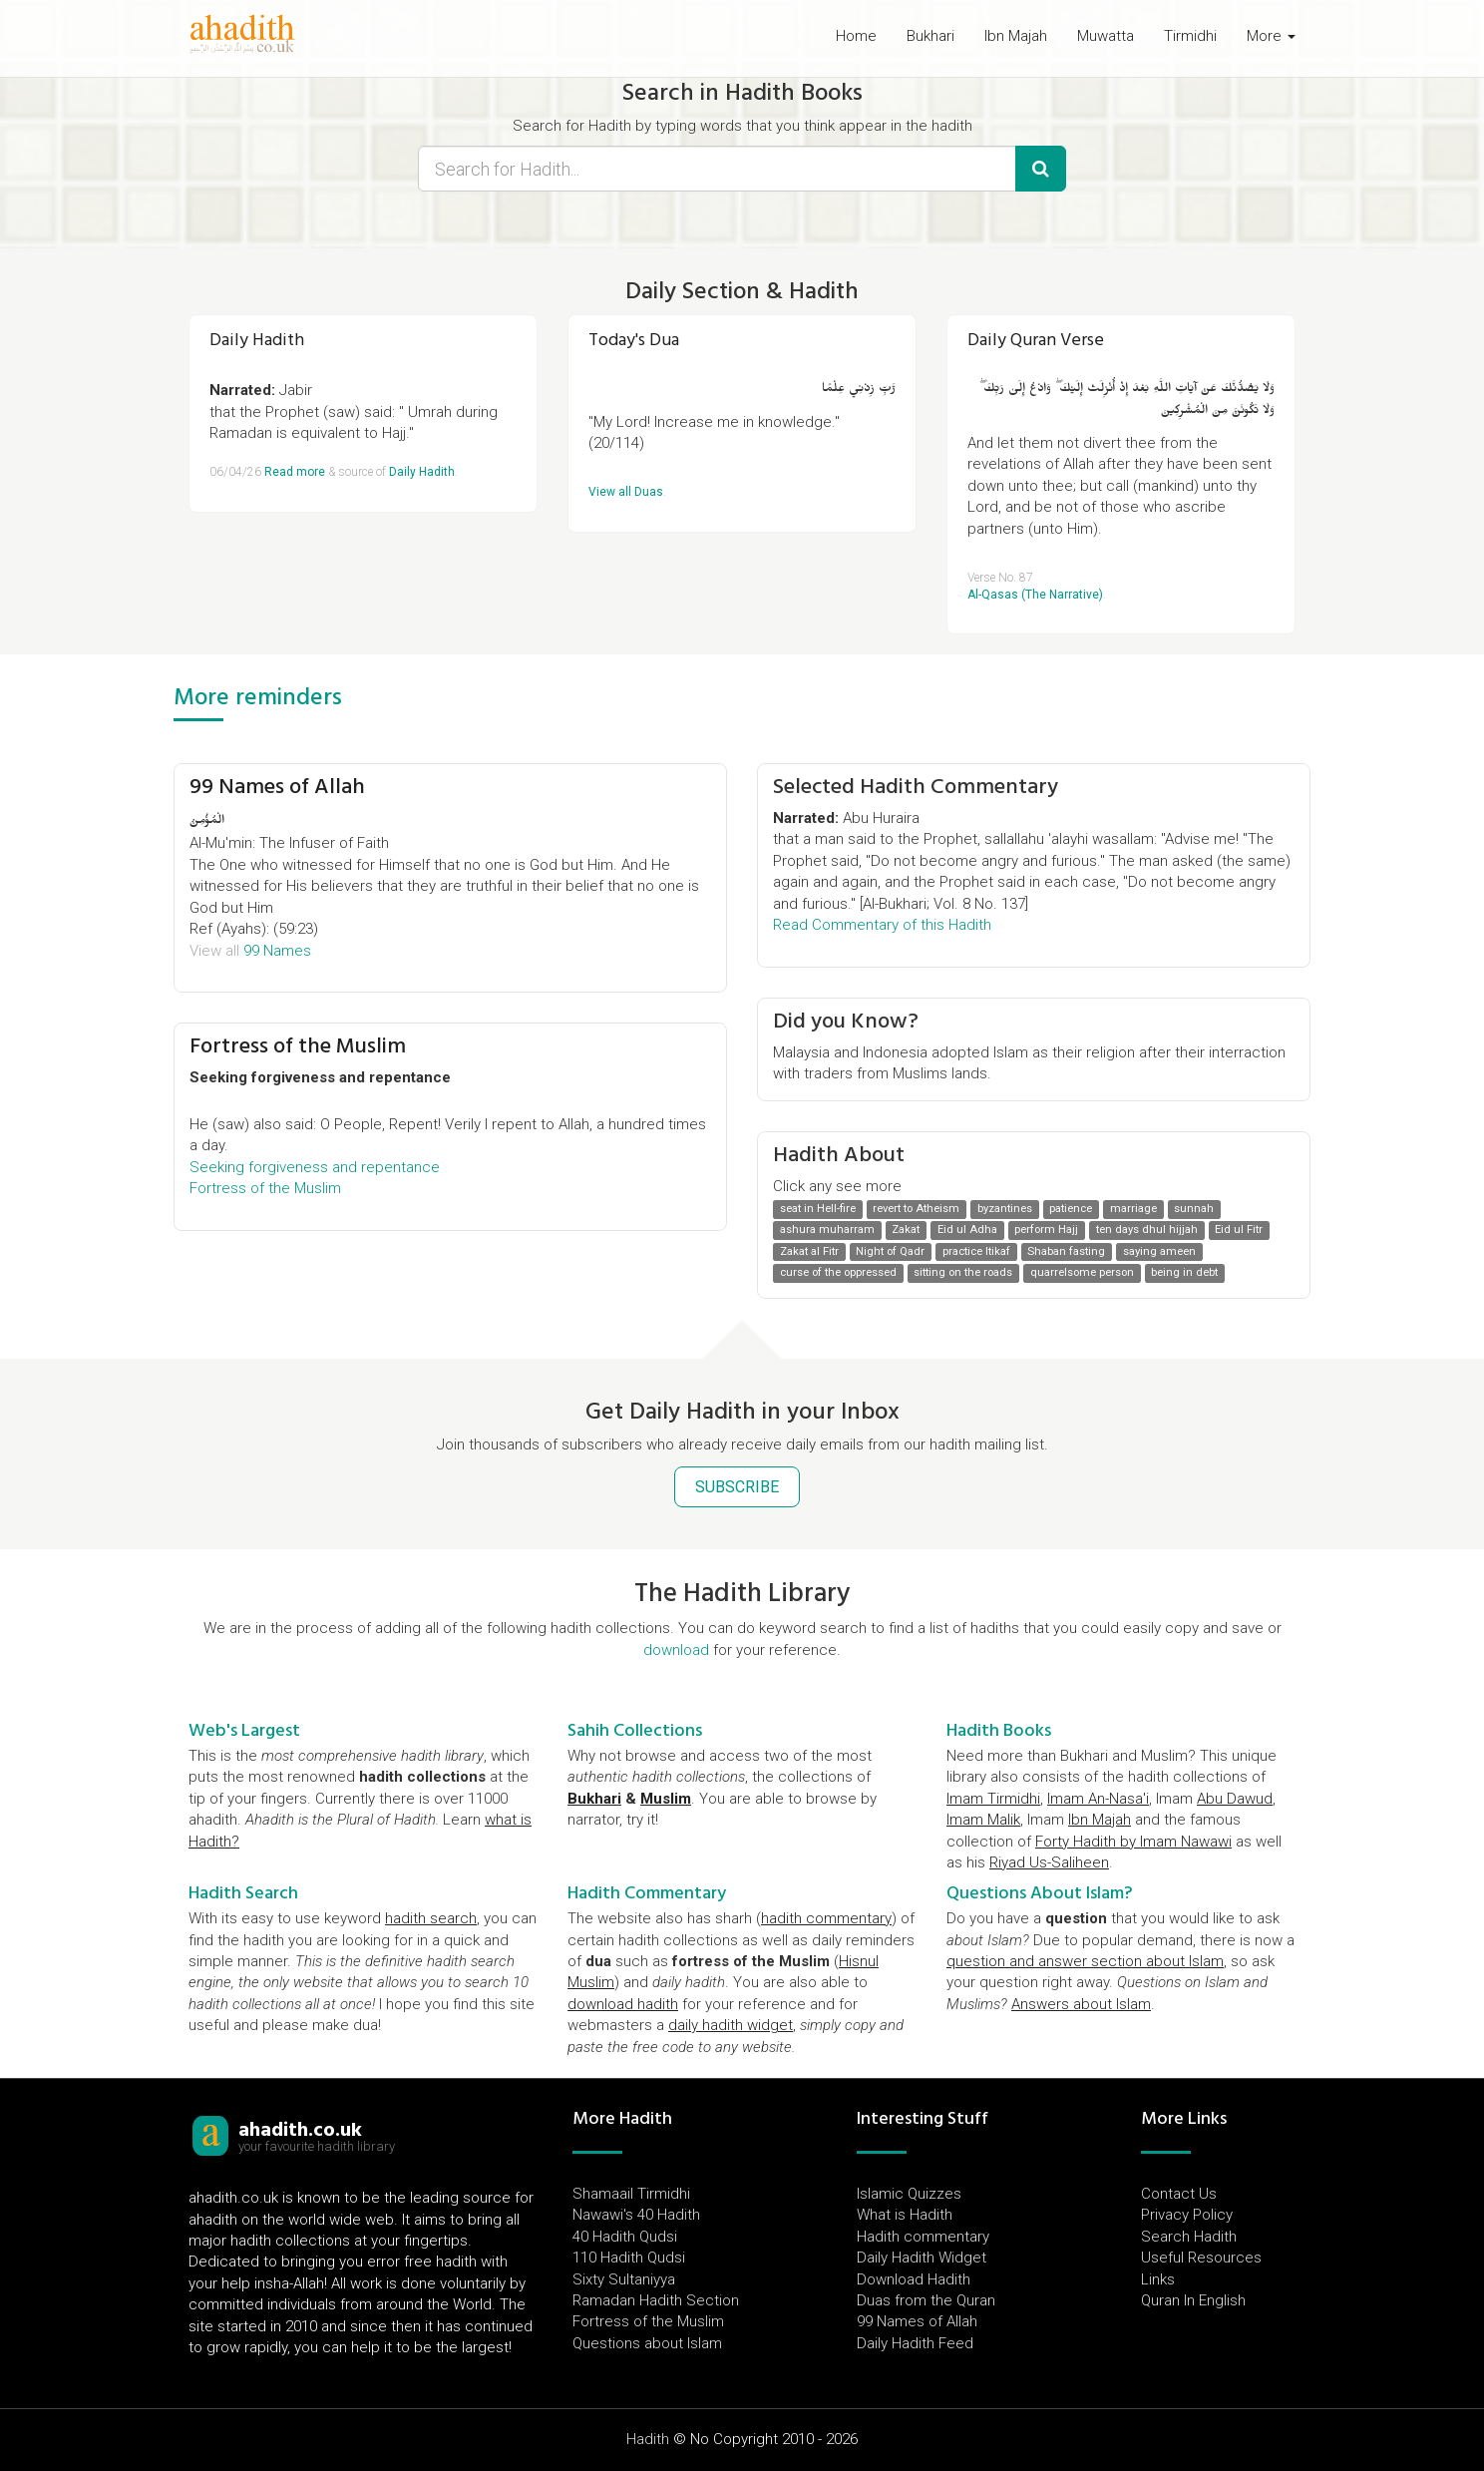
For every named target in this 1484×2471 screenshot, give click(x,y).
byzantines (1004, 1208)
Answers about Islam (1081, 2004)
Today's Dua (633, 339)
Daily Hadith (256, 339)
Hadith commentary (923, 2237)
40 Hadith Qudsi (624, 2237)
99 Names (277, 951)
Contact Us (1179, 2194)
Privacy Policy (1187, 2215)
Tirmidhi (1190, 36)
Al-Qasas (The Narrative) (1035, 595)
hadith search (431, 1918)
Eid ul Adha (967, 1230)
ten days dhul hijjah (1147, 1230)
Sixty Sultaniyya (623, 2279)
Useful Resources (1201, 2257)
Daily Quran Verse (1035, 339)
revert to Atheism (916, 1208)
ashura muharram (827, 1230)
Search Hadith (1189, 2237)
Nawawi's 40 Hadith (636, 2215)
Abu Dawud (1235, 1799)
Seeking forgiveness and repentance (314, 1167)
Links (1158, 2279)
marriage (1133, 1208)
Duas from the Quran (926, 2300)
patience (1070, 1208)
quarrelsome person (1082, 1272)
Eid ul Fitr (1239, 1230)
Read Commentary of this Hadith (882, 925)
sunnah (1194, 1208)
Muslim (665, 1799)
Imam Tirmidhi (993, 1799)
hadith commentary (826, 1918)
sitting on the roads (963, 1272)
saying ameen (1159, 1251)
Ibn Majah (1015, 36)
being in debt (1184, 1272)
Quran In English (1193, 2300)
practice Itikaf (976, 1251)
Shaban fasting (1066, 1251)
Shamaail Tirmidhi (631, 2194)
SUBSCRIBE (737, 1486)
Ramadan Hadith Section (655, 2300)
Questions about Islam (647, 2343)
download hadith (622, 2004)
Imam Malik (983, 1820)
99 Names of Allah (277, 786)
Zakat (906, 1230)
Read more (294, 472)
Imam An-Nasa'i (1098, 1799)
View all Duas (625, 492)
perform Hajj (1046, 1230)
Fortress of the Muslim (297, 1045)
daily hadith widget (730, 2025)
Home (856, 36)
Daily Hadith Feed (915, 2343)
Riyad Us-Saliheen (1049, 1862)
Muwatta (1105, 36)
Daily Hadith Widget (921, 2257)
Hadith (647, 2439)
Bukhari (930, 36)
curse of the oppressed (838, 1272)
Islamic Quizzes (909, 2194)
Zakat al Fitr (809, 1251)
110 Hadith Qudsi (628, 2257)
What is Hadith (904, 2215)
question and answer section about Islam (1085, 1961)
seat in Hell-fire (818, 1208)
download (676, 1650)
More (1271, 36)
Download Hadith (913, 2279)
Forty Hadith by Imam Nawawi (1133, 1842)
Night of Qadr (890, 1251)
